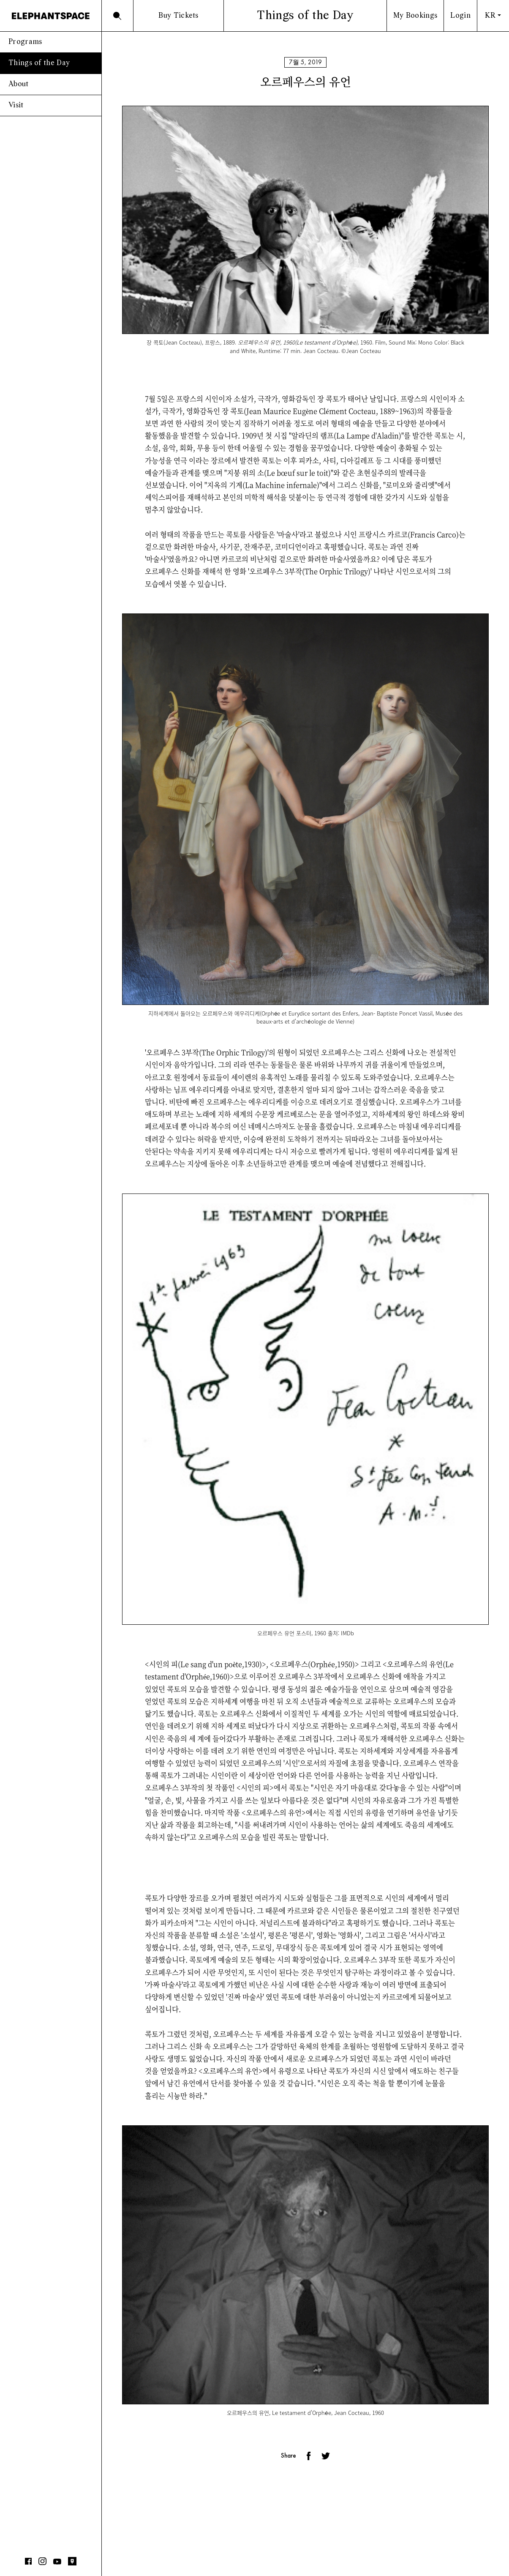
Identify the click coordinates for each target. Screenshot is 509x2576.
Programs (25, 42)
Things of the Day (39, 63)
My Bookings (415, 16)
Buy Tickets (178, 16)
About (18, 84)
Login (460, 16)
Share (288, 2455)
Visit (16, 105)
